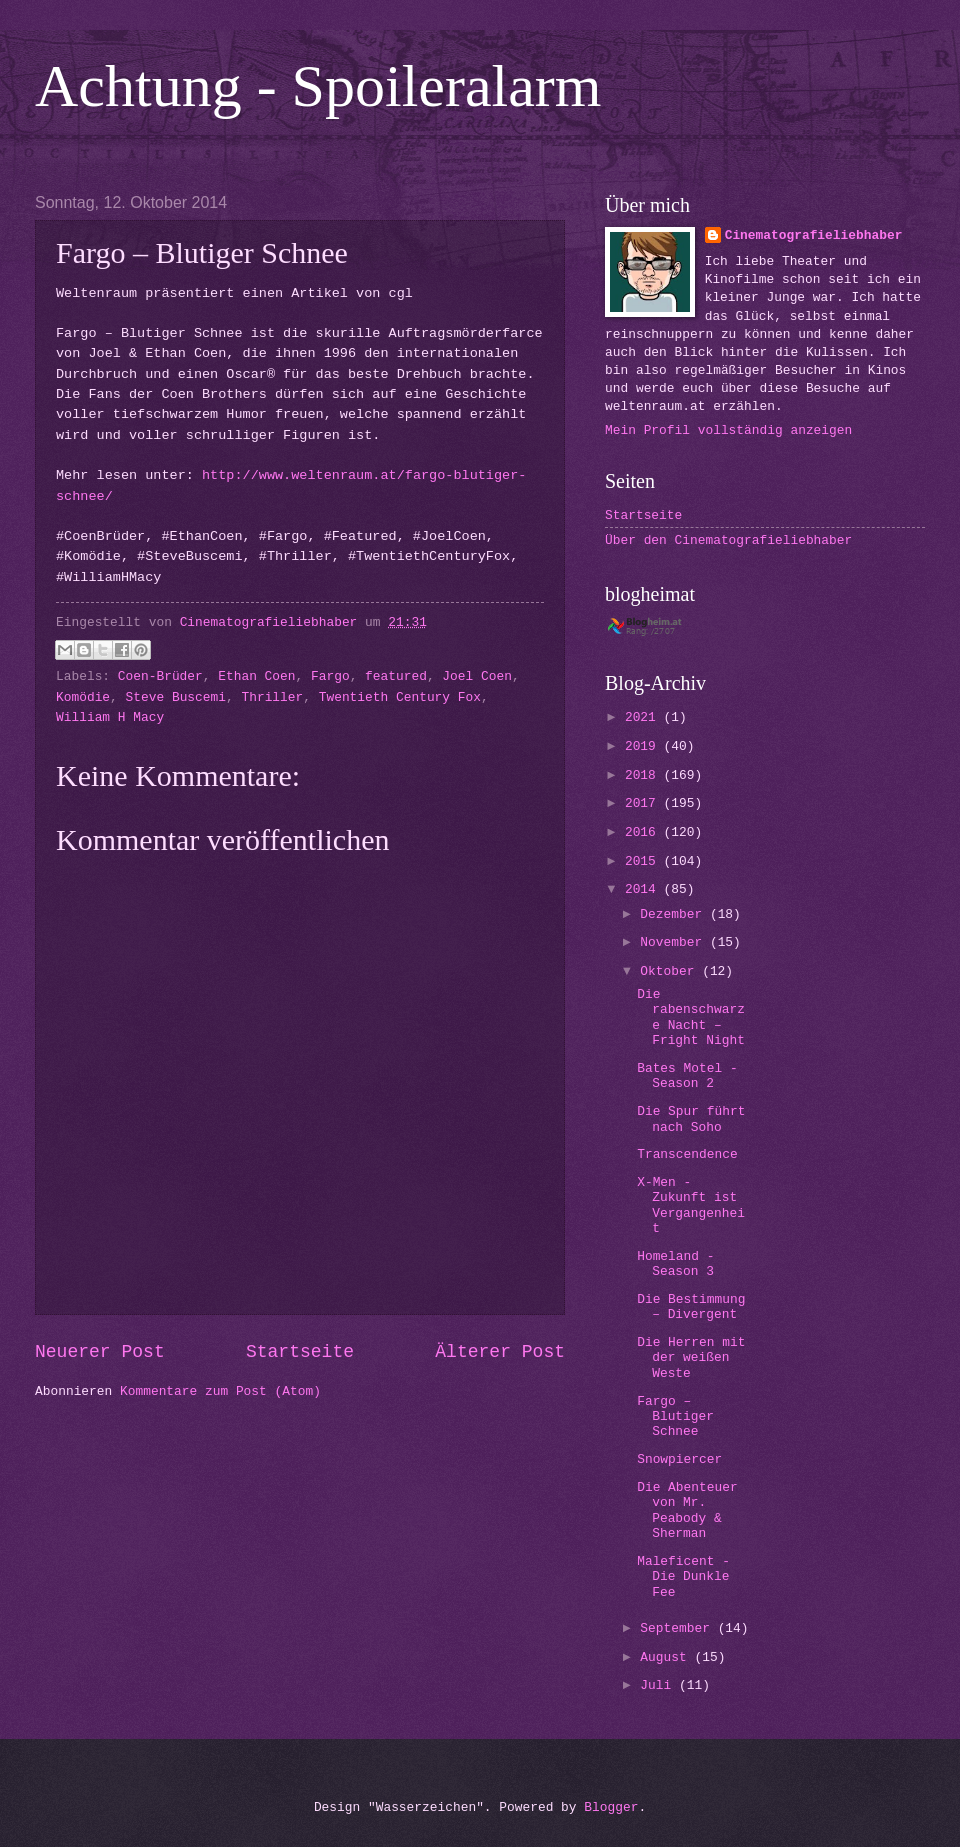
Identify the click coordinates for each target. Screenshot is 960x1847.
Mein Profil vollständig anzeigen (728, 430)
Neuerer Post (100, 1352)
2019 (644, 746)
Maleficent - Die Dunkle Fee (683, 1577)
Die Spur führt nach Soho (691, 1119)
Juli (659, 1685)
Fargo (330, 676)
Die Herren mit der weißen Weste (691, 1358)
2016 (644, 832)
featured (396, 676)
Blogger (611, 1807)
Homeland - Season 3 (675, 1264)
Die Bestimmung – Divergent (691, 1307)
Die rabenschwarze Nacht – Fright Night (691, 1017)
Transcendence (687, 1154)
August (667, 1657)
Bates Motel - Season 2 (687, 1076)
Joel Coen (477, 676)
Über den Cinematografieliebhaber (728, 540)
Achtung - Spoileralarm (318, 86)
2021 (644, 717)
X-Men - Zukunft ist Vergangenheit (691, 1205)
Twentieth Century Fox (400, 697)
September (678, 1628)
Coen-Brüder (160, 676)
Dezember (675, 914)
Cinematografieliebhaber (814, 235)
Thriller (272, 697)
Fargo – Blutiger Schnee (675, 1417)
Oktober (671, 971)
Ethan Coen (256, 676)
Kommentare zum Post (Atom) (220, 1391)
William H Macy (110, 717)
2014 (644, 889)
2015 (644, 861)
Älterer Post (500, 1352)
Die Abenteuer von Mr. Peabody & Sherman (687, 1510)
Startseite (300, 1352)
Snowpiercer (679, 1459)
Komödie (83, 697)
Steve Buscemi (176, 697)
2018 (644, 775)
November (675, 942)
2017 (644, 803)
